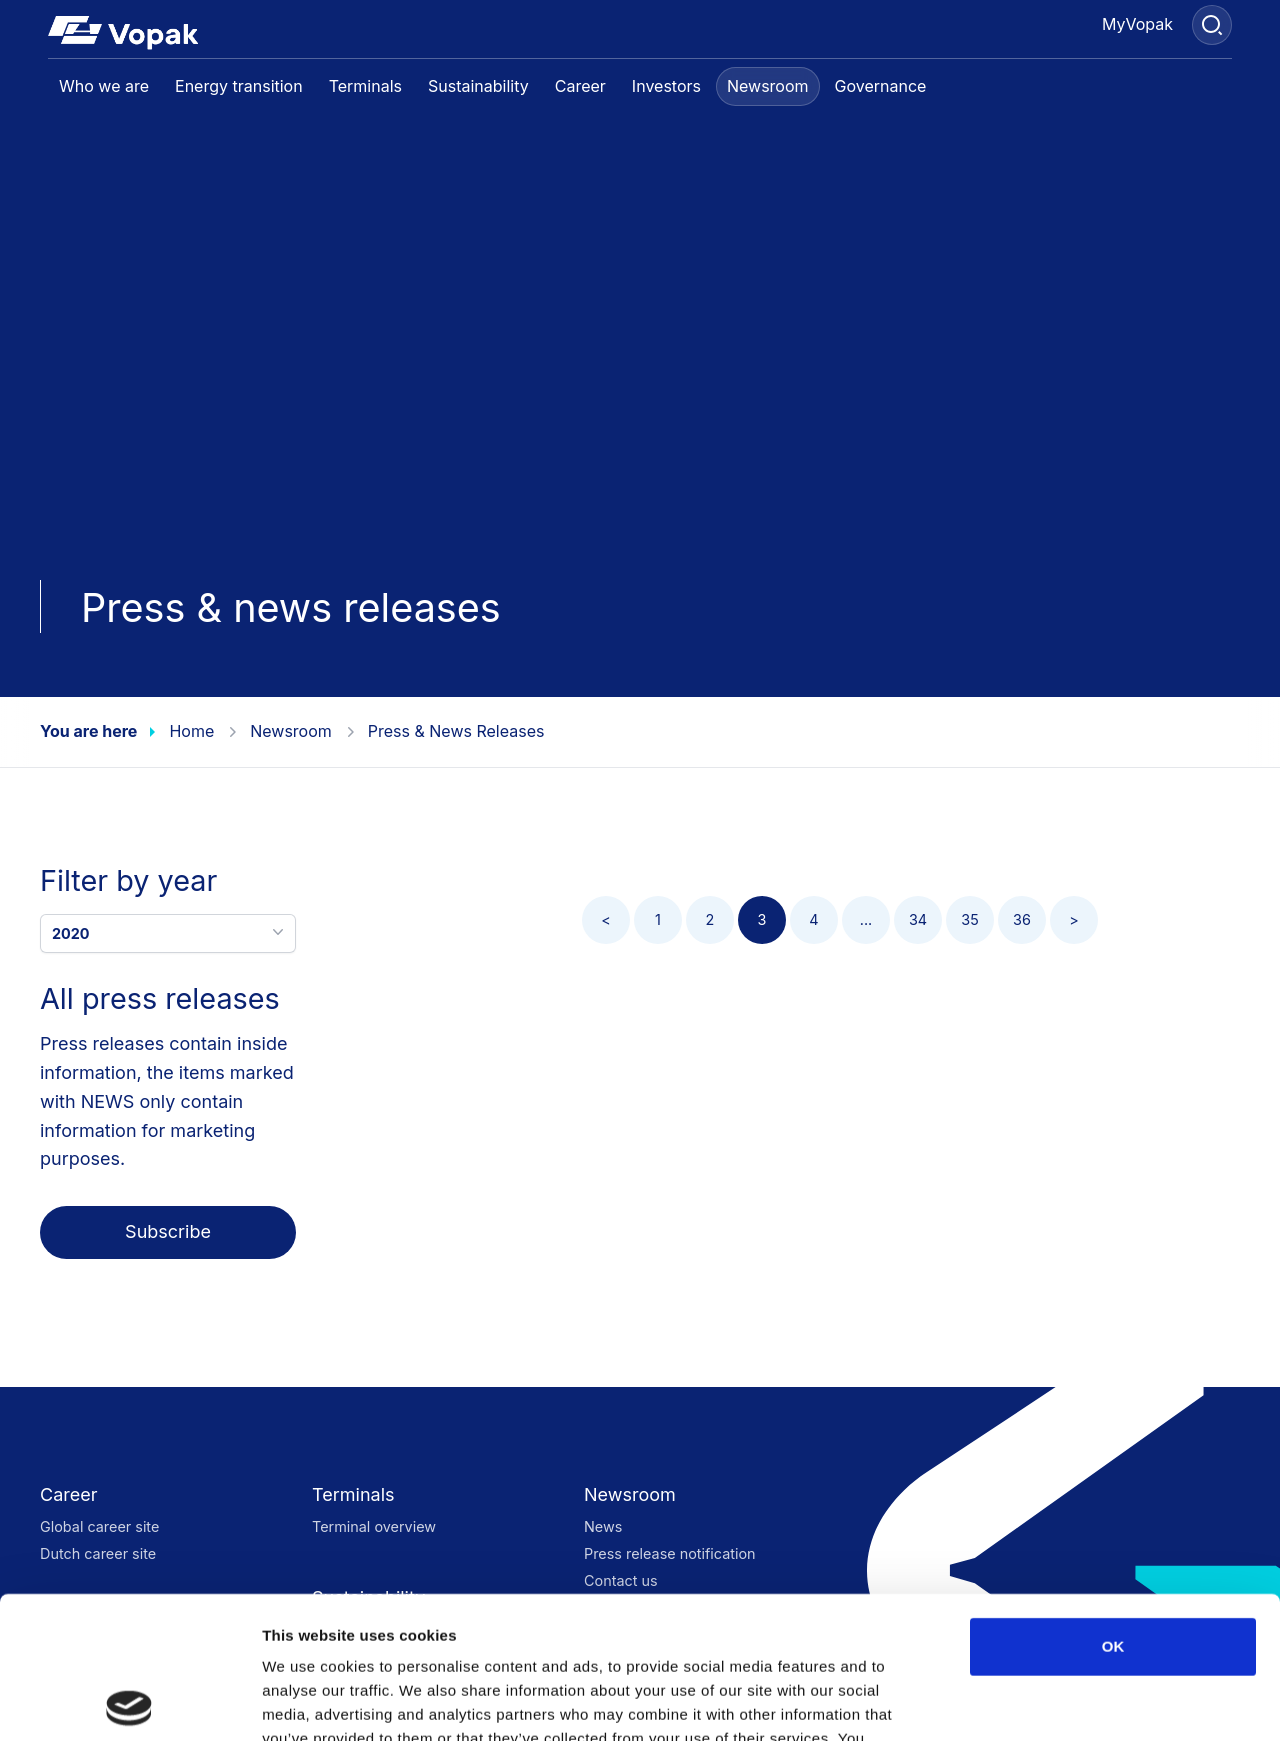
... (866, 919)
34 (918, 919)
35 (969, 919)
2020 (170, 932)
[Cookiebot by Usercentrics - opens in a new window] (129, 1702)
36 (1022, 919)
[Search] (1212, 25)
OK (1113, 1504)
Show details (1049, 1701)
